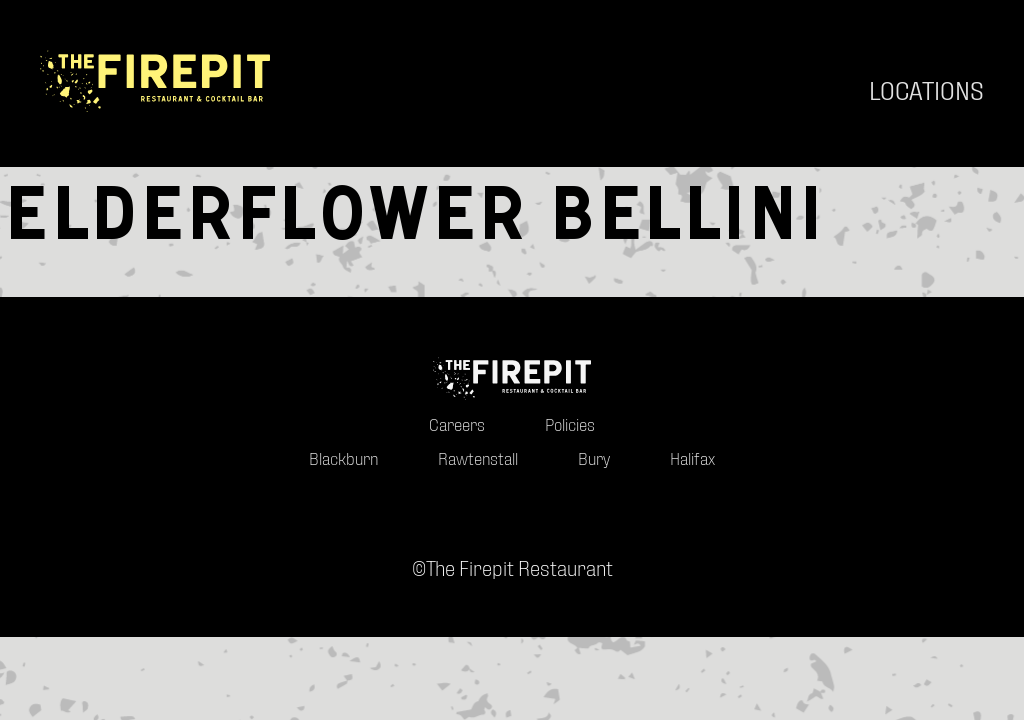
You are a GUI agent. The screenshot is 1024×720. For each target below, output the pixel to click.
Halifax (692, 484)
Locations (926, 90)
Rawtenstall (478, 484)
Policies (570, 449)
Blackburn (343, 484)
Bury (594, 484)
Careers (457, 449)
